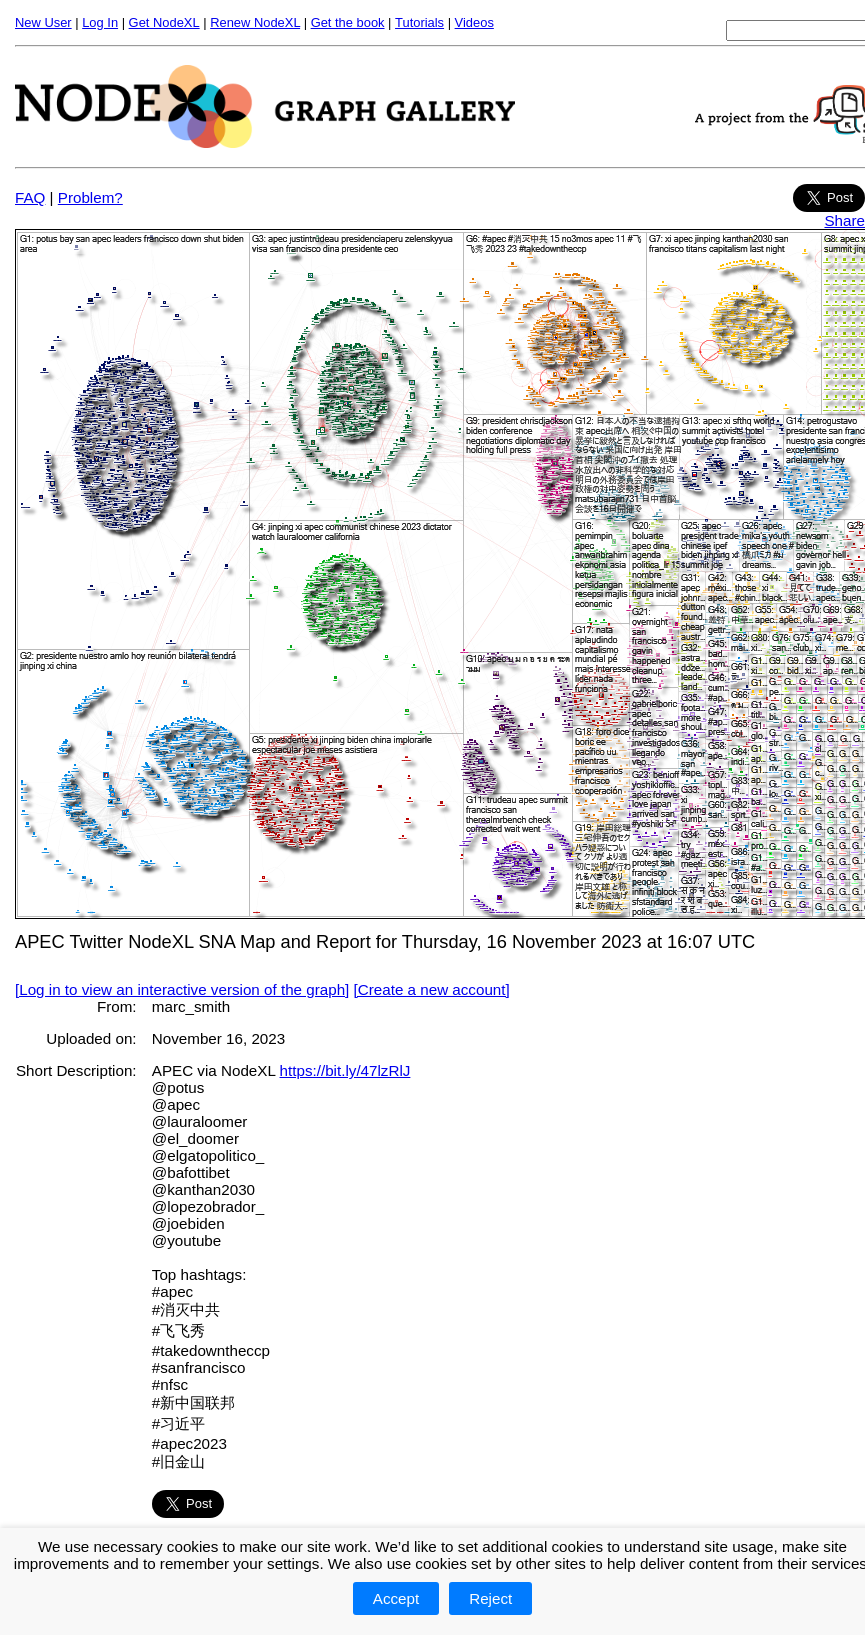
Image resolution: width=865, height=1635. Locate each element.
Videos (474, 22)
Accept (396, 1598)
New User (43, 22)
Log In (100, 22)
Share (844, 220)
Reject (490, 1598)
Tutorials (419, 22)
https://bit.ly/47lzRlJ (345, 1070)
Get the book (348, 22)
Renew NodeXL (255, 22)
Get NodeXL (164, 22)
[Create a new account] (432, 989)
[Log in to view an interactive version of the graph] (182, 989)
